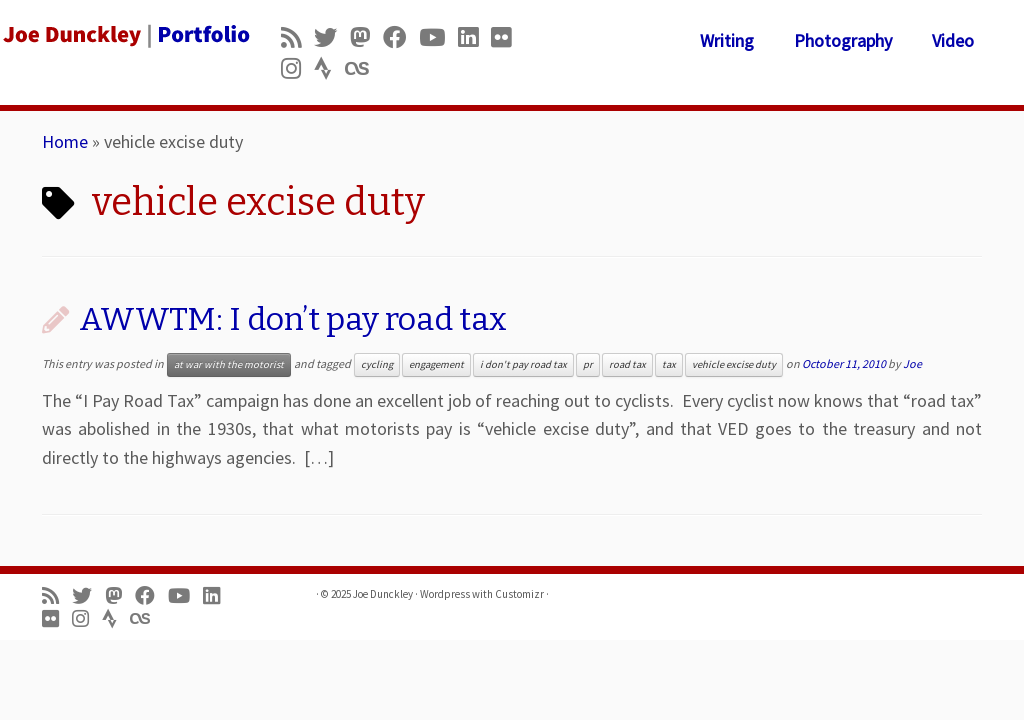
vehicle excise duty (734, 364)
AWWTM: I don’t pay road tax (293, 319)
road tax (627, 364)
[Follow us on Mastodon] (366, 37)
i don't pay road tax (523, 364)
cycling (377, 364)
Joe (912, 363)
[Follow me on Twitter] (332, 37)
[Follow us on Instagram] (297, 68)
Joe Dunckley (383, 594)
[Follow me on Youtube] (438, 37)
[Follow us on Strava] (329, 68)
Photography (843, 40)
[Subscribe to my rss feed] (297, 37)
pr (588, 364)
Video (953, 40)
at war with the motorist (229, 364)
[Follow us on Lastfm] (363, 68)
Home (65, 141)
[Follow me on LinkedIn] (474, 37)
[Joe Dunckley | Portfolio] (120, 35)
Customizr (519, 594)
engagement (436, 364)
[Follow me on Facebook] (401, 37)
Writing (727, 40)
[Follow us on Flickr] (507, 37)
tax (669, 364)
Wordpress (445, 594)
